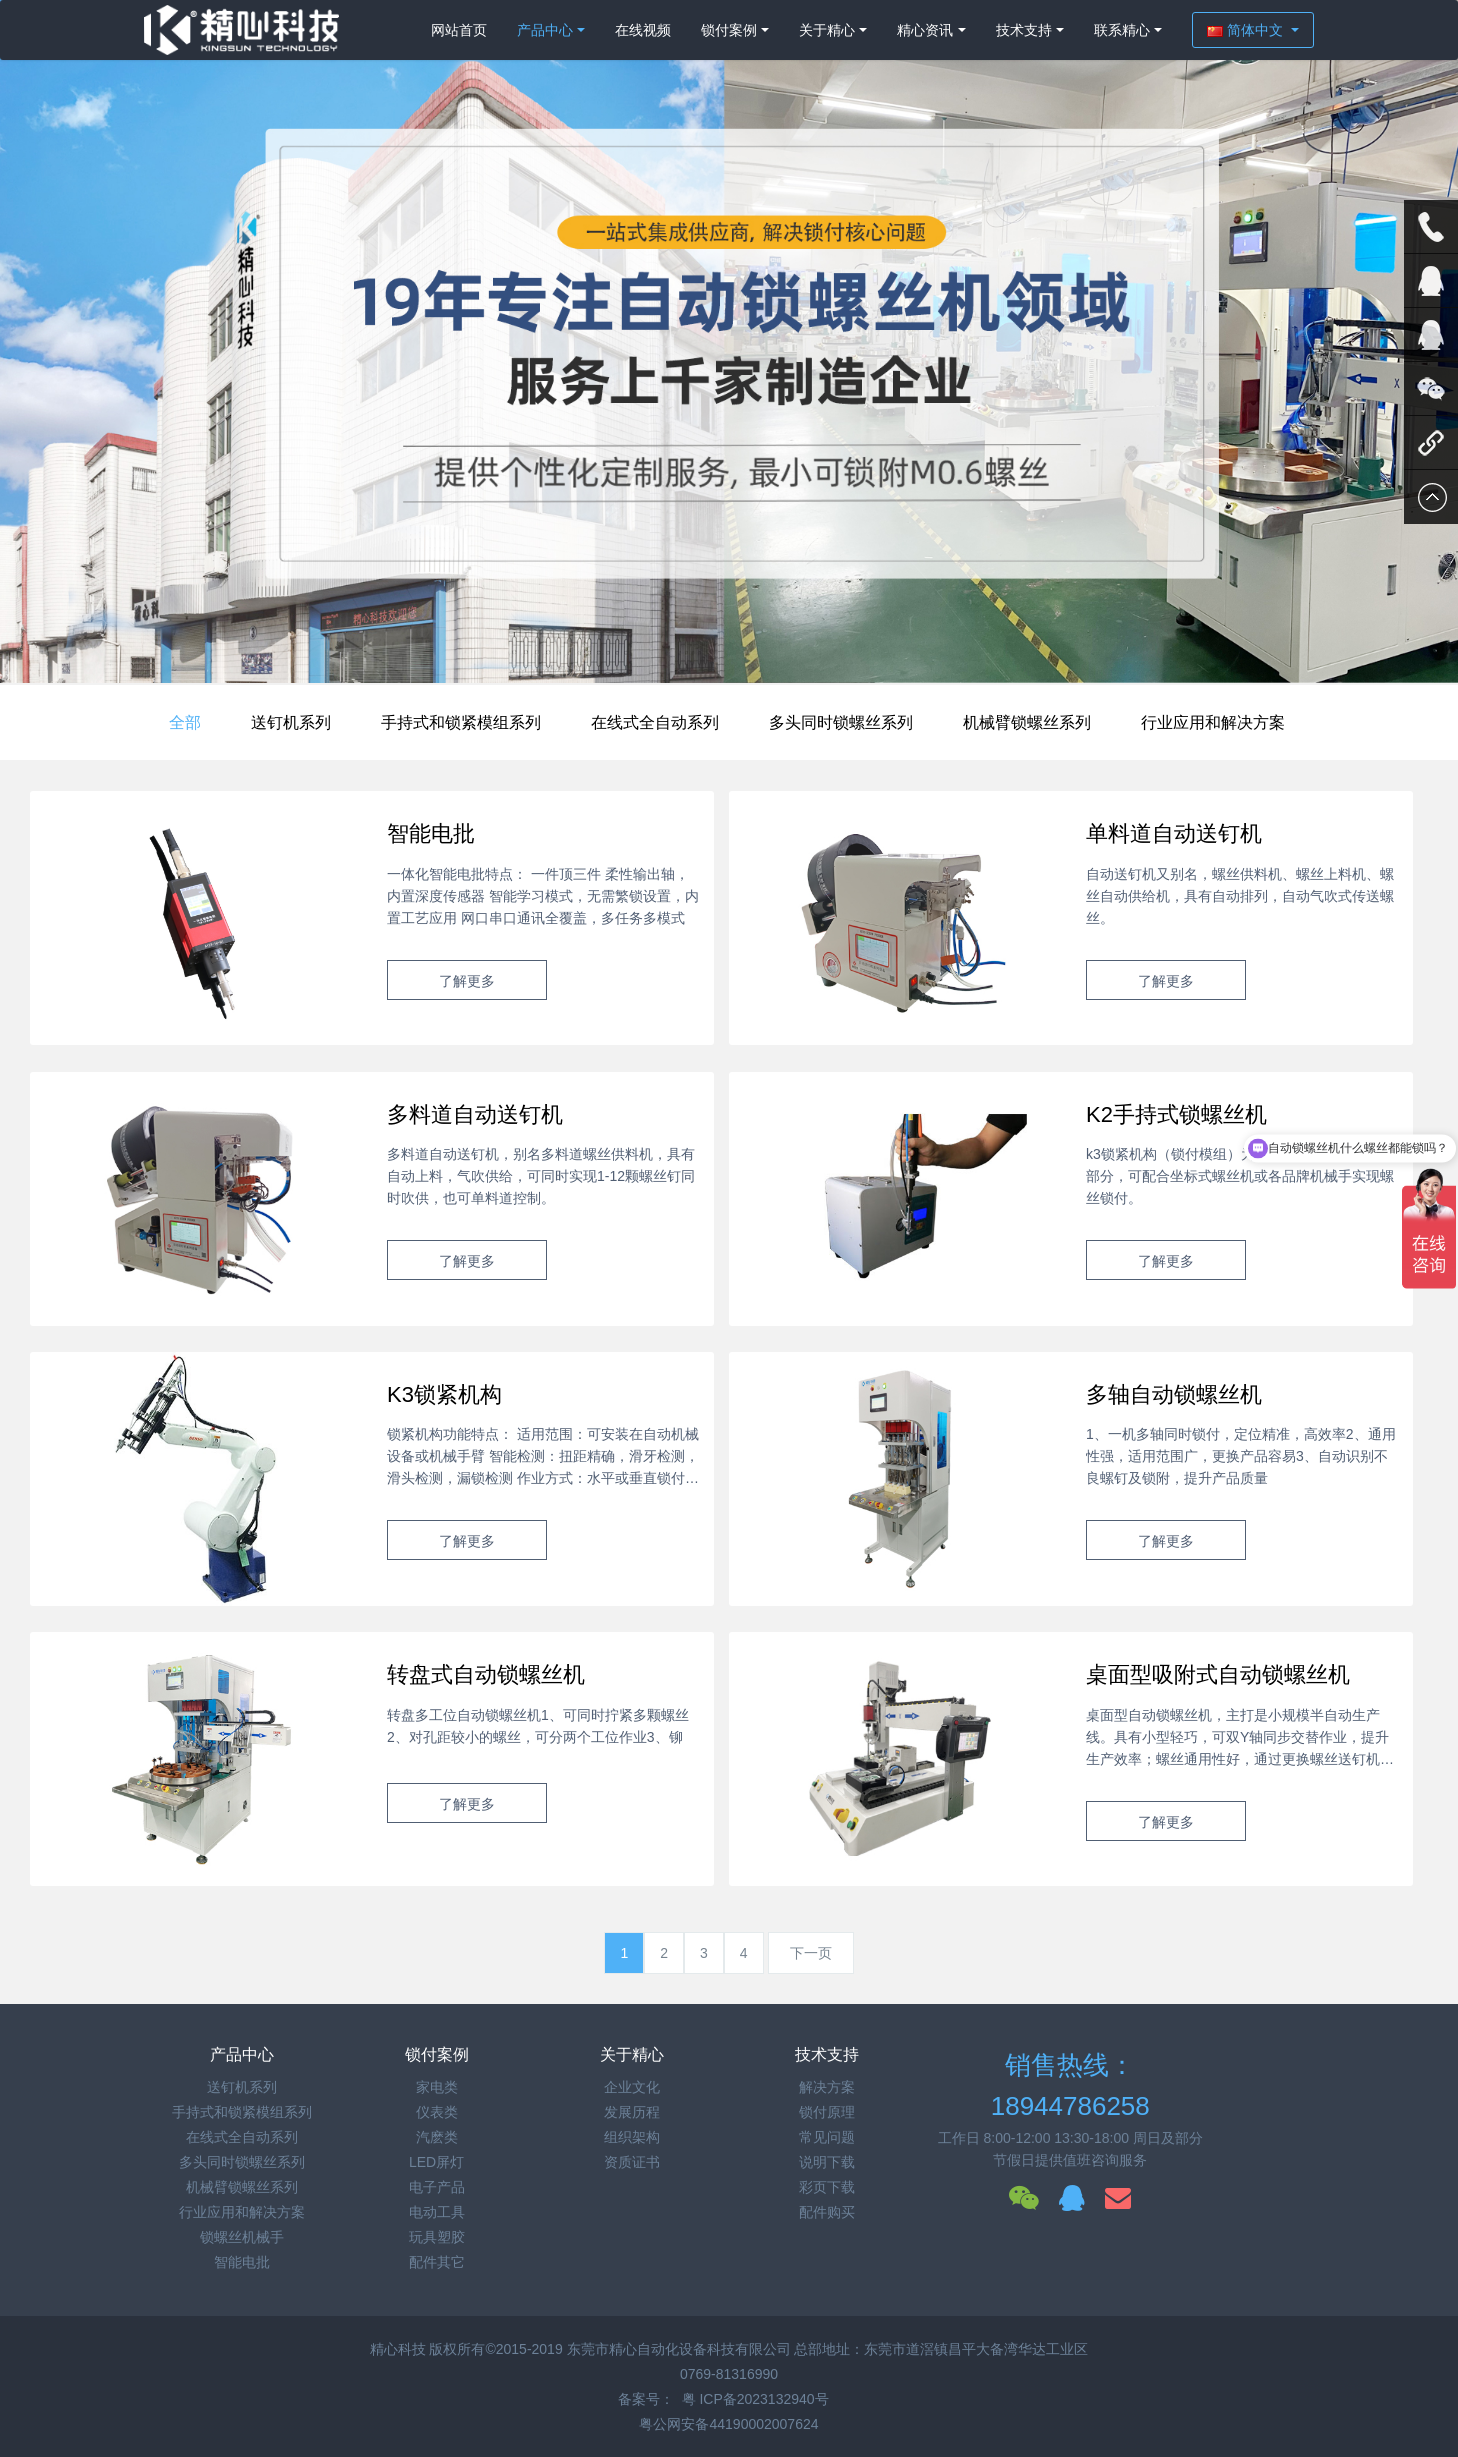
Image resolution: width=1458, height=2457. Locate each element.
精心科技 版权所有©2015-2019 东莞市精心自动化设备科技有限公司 (582, 2349)
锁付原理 (827, 2112)
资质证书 (632, 2162)
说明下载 (827, 2162)
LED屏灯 (436, 2162)
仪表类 (437, 2112)
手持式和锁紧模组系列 (461, 722)
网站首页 (459, 30)
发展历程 (632, 2112)
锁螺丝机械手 (242, 2237)
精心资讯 (925, 30)
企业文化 (632, 2087)
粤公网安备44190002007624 (728, 2424)
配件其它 (437, 2262)
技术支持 (1024, 30)
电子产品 (437, 2187)
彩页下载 (827, 2187)
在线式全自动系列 (655, 722)
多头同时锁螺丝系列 (841, 722)
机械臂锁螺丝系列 (1027, 722)
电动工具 (437, 2212)
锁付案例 (729, 30)
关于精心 (827, 30)
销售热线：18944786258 (1070, 2085)
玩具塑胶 (437, 2237)
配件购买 (827, 2212)
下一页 (811, 1953)
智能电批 (242, 2262)
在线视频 (643, 30)
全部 (185, 722)
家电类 (437, 2087)
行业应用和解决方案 (1213, 722)
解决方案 (827, 2087)
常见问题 (827, 2137)
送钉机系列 (291, 722)
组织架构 (632, 2137)
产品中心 (545, 30)
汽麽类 (437, 2137)
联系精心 (1122, 30)
